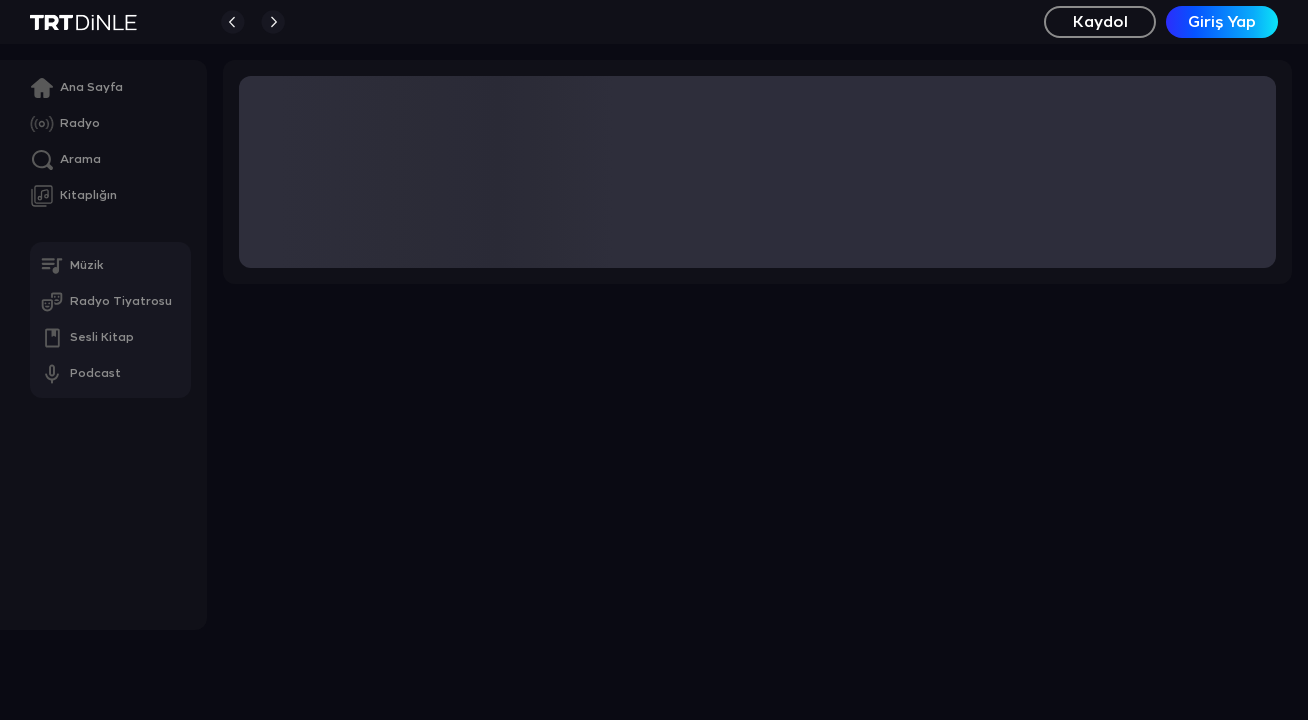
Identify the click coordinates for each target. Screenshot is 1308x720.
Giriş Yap (1222, 22)
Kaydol (1100, 22)
